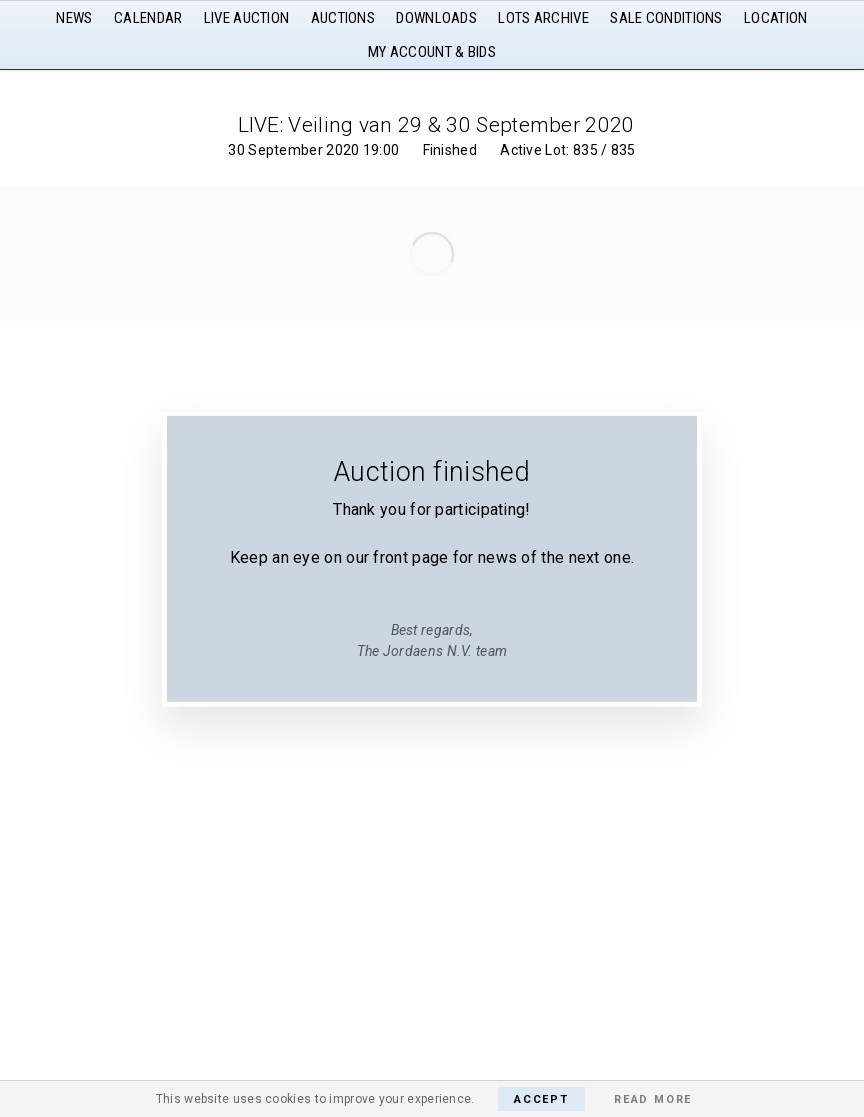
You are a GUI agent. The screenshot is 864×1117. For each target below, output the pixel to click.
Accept (541, 1099)
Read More (653, 1099)
